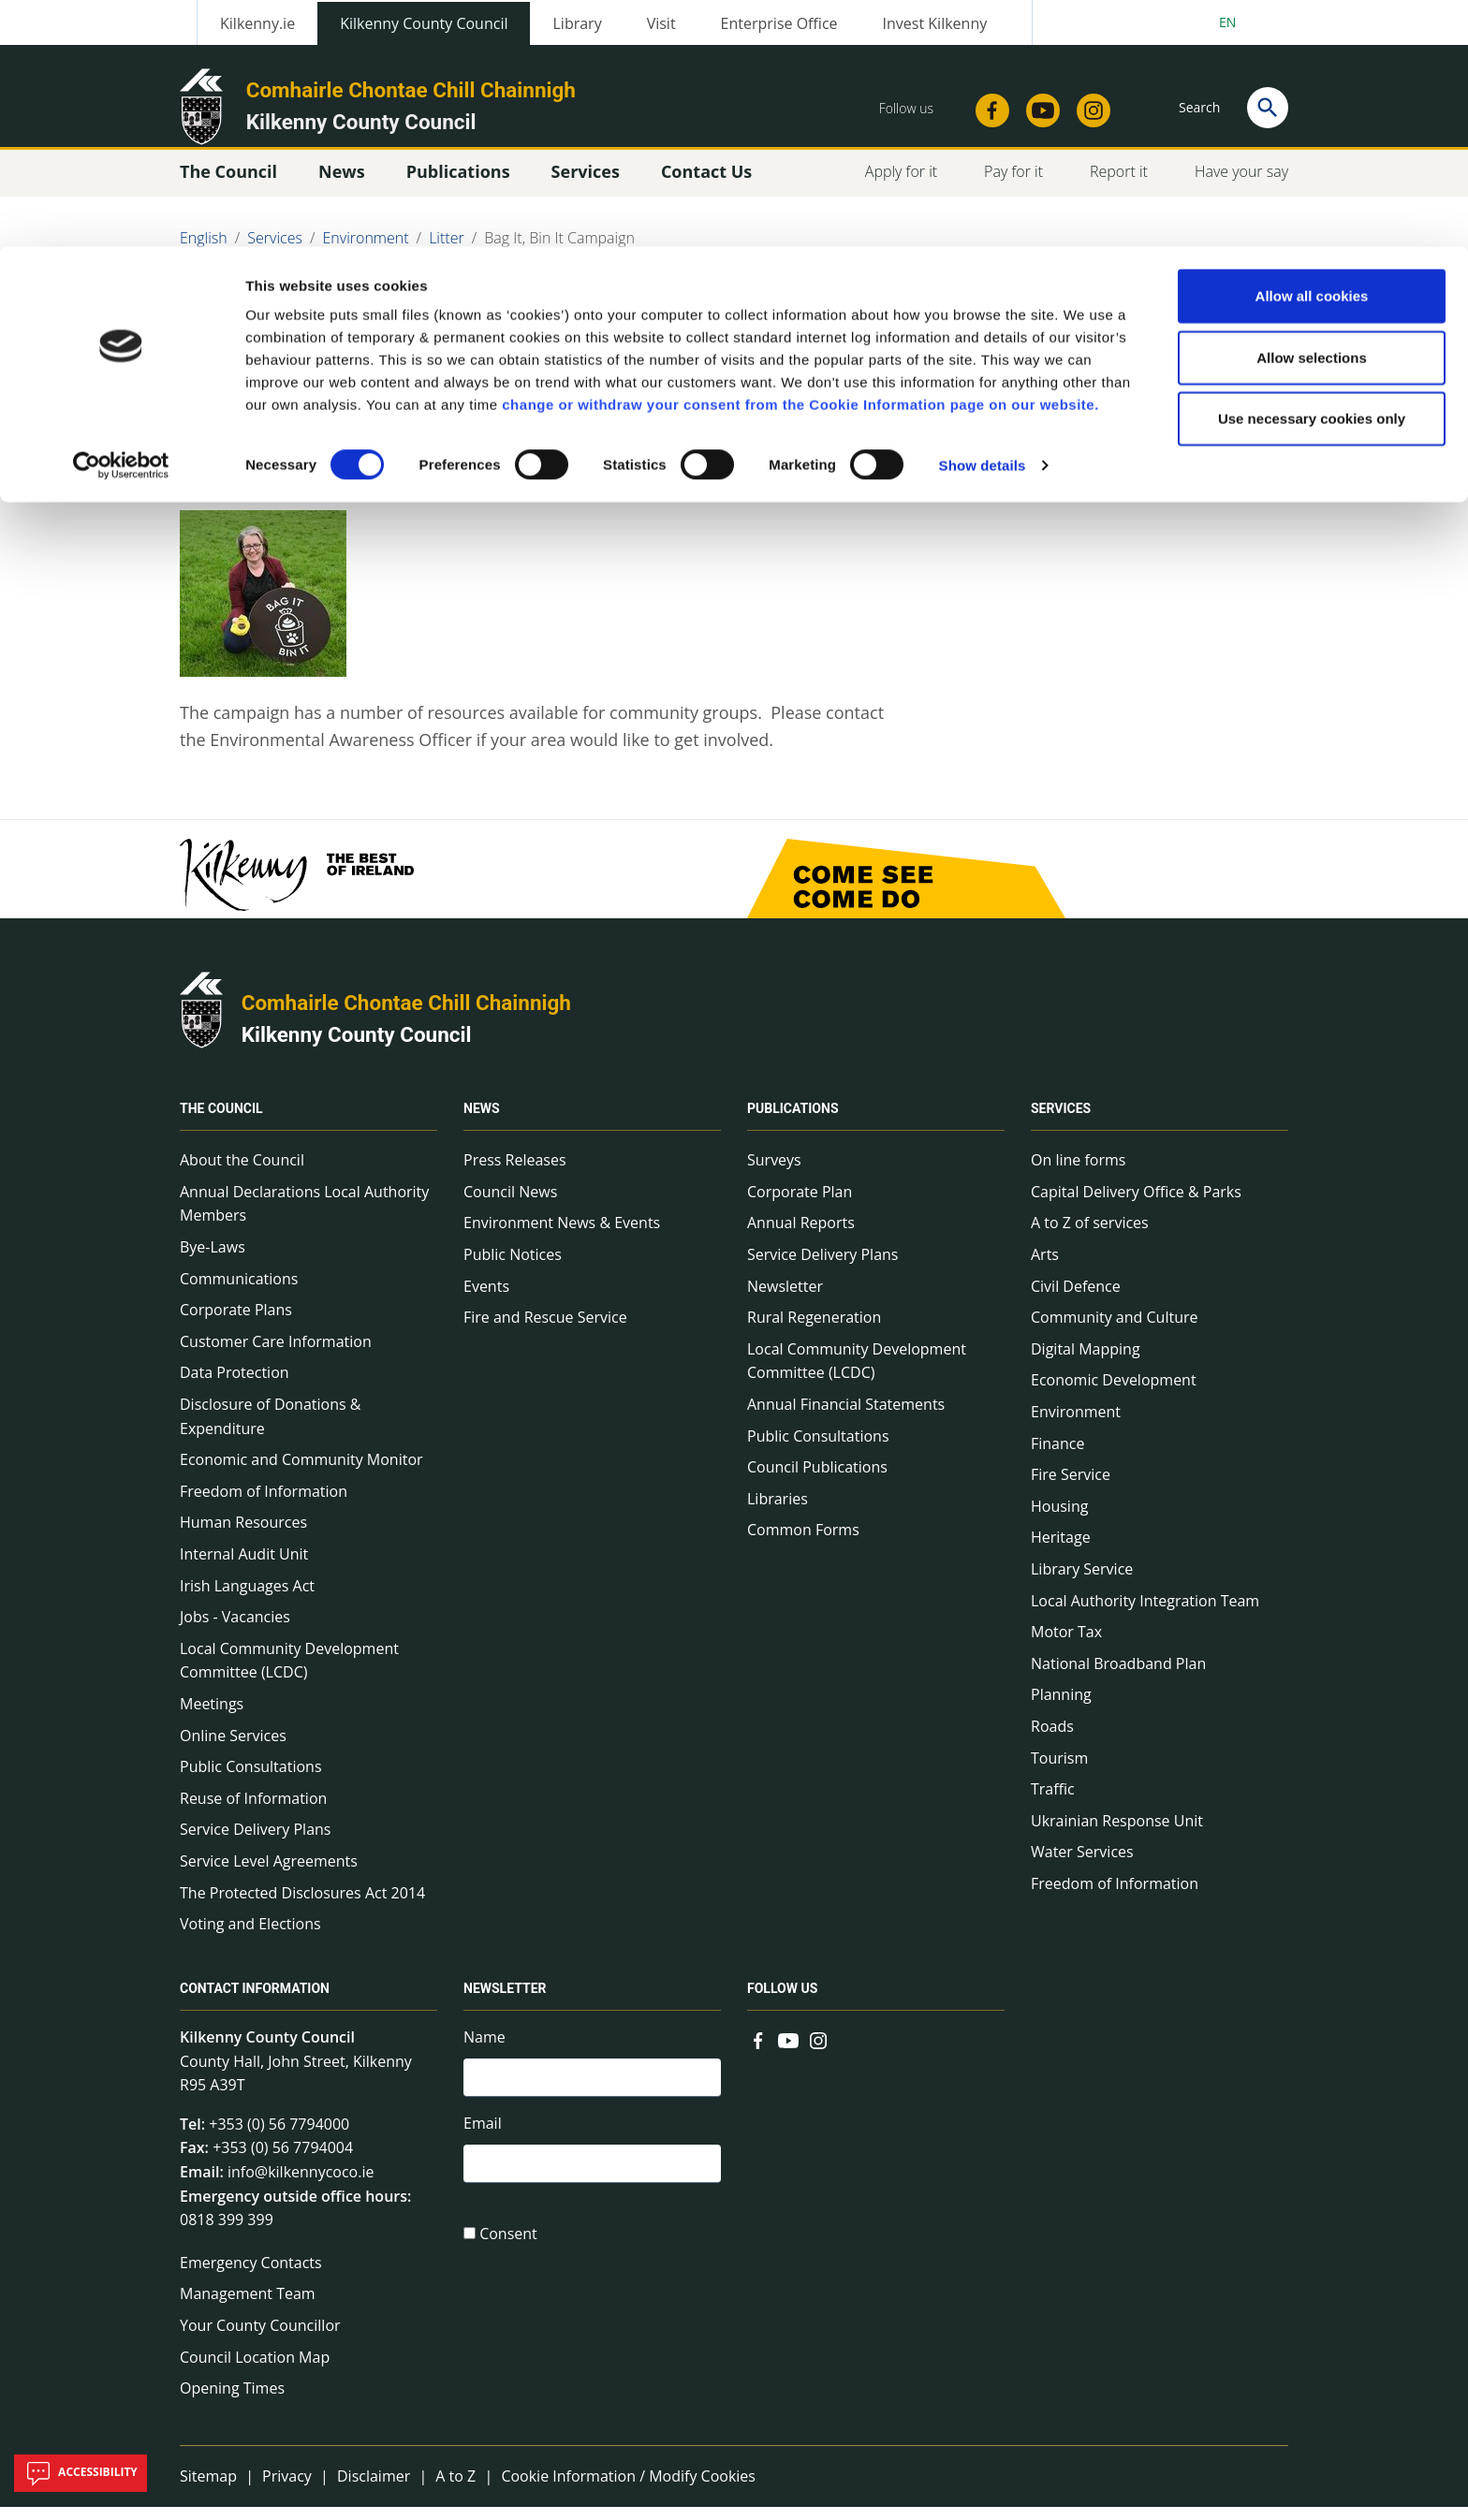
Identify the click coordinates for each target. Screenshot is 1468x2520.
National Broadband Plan (1118, 1676)
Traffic (1053, 1802)
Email (482, 2139)
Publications (793, 1121)
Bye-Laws (212, 1260)
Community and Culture (1114, 1330)
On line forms (1078, 1173)
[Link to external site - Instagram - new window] (818, 2052)
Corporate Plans (236, 1322)
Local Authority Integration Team (1145, 1613)
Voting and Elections (250, 1937)
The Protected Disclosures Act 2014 (302, 1905)
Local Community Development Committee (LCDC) (289, 1673)
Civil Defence (1076, 1299)
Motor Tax (1066, 1644)
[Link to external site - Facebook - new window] (758, 2052)
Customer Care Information (276, 1354)
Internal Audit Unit (244, 1567)
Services (1061, 1121)
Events (486, 1299)
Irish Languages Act (247, 1598)
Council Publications (817, 1480)
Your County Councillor (260, 2338)
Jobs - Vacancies (235, 1629)
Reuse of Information (253, 1811)
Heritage (1061, 1550)
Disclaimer (373, 2489)
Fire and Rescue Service (545, 1330)
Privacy (287, 2489)
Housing (1059, 1519)
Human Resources (243, 1535)
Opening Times (232, 2401)
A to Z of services (1090, 1235)
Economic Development (1113, 1393)
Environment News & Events (561, 1235)
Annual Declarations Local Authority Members (304, 1216)
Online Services (233, 1747)
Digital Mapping (1085, 1362)
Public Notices (512, 1267)
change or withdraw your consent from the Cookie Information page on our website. (800, 158)
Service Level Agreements (269, 1874)
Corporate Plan (799, 1204)
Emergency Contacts (251, 2275)
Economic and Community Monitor (301, 1472)
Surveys (774, 1173)
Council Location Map (255, 2369)
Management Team (248, 2306)
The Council (221, 1121)
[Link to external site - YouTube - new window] (788, 2052)
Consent (508, 2253)
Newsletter (785, 1299)
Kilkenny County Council (357, 1047)
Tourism (1059, 1770)
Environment (1076, 1424)
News (481, 1121)
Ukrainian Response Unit (1117, 1834)
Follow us (782, 2001)
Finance (1057, 1455)
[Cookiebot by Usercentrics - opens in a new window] (121, 219)
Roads (1052, 1739)
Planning (1061, 1707)
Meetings (211, 1717)
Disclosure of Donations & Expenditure (270, 1429)
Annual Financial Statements (846, 1417)
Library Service (1082, 1582)
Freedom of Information (263, 1504)
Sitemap (208, 2489)
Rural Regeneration (814, 1330)
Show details (982, 219)
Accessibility (80, 2473)
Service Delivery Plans (255, 1842)
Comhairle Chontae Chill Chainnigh (406, 1016)
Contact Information (255, 2001)
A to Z (455, 2489)
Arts (1045, 1267)
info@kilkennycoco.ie (301, 2185)
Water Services (1082, 1864)
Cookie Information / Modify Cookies (628, 2489)
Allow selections (1311, 111)
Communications (239, 1292)
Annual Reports (801, 1235)
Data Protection (234, 1385)
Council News (510, 1204)
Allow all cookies (1312, 49)
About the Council (242, 1173)
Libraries (777, 1512)
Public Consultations (251, 1779)
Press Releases (514, 1173)
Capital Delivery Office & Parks (1136, 1204)
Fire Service (1070, 1487)
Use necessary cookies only (1311, 172)
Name (484, 2050)
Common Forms (803, 1542)
